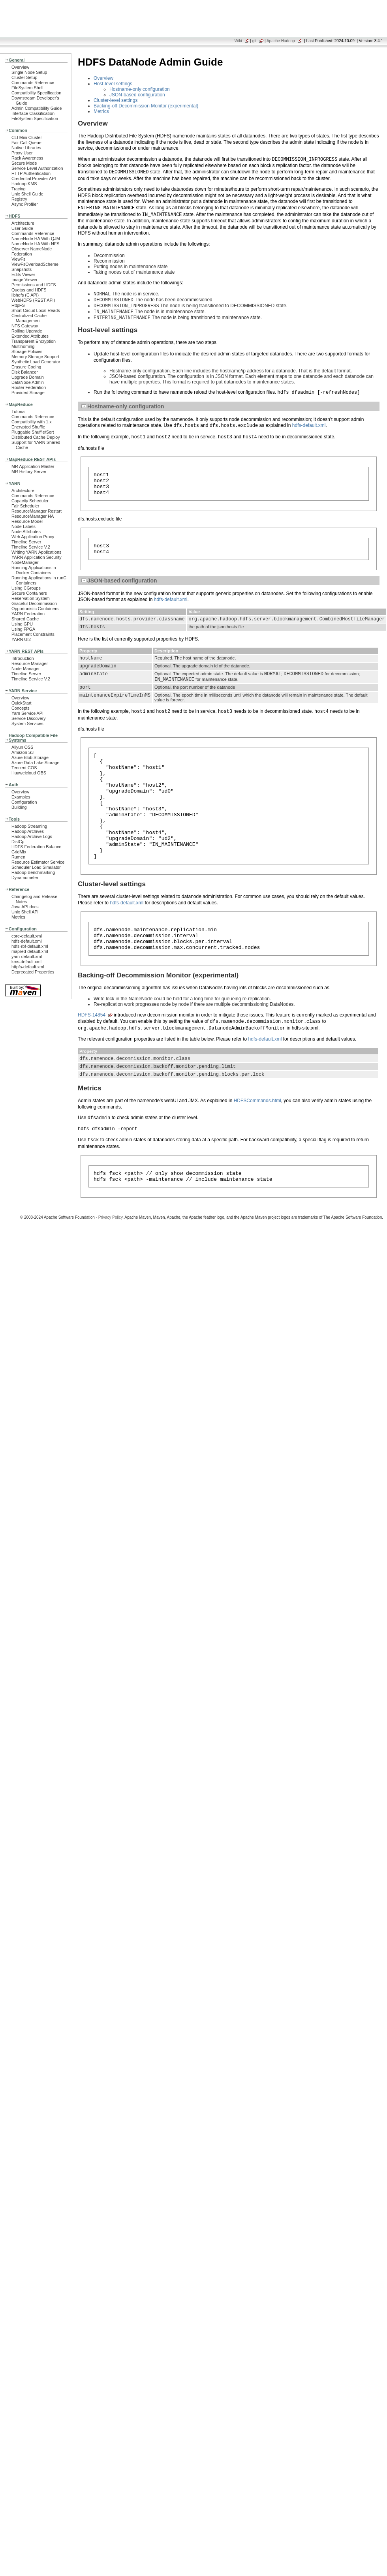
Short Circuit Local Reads (35, 310)
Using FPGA (23, 629)
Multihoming (22, 346)
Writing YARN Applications (36, 552)
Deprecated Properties (32, 972)
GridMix (18, 851)
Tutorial (18, 411)
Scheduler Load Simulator (36, 867)
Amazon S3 (22, 752)
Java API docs (25, 906)
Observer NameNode (31, 248)
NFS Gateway (24, 325)
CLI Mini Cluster (26, 137)
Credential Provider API (33, 178)
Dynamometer (24, 877)
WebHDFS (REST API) (33, 300)
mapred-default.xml (29, 951)
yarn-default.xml (26, 956)
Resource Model (27, 521)
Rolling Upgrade (26, 331)
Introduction (22, 658)
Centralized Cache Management (29, 318)
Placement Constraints (32, 634)
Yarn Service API (27, 713)
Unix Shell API (25, 911)
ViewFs (18, 259)
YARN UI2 (21, 639)
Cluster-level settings (115, 100)
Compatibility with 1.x (31, 421)
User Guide (22, 228)
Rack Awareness (27, 158)
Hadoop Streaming (29, 826)
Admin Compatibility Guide (36, 108)
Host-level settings (113, 83)
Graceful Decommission (34, 603)
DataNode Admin (27, 382)
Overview (20, 67)
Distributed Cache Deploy (35, 437)
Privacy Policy (110, 1268)
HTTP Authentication (31, 173)
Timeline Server (26, 541)
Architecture (22, 223)
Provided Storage (28, 392)
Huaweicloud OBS (28, 772)
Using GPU (22, 624)
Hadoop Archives (27, 831)
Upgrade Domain (27, 377)
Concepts (20, 708)
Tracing (18, 188)
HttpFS (18, 305)
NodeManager (25, 562)
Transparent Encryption (33, 341)
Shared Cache (25, 618)
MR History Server (28, 471)
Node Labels (23, 526)
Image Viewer (24, 279)
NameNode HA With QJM (35, 238)
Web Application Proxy (32, 536)
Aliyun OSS (22, 747)
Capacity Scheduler (30, 500)
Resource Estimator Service (37, 862)
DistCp (17, 841)
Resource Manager (29, 663)
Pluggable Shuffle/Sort (32, 432)
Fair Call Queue (26, 142)
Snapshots (21, 269)
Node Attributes (26, 531)
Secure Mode (24, 163)
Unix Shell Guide (27, 194)
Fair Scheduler (25, 506)
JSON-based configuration (137, 95)
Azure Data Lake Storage (35, 762)
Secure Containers (29, 593)
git (254, 41)
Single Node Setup (29, 72)
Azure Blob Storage (30, 757)
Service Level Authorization (37, 168)
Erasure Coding (26, 367)
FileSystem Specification (34, 118)
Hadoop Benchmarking (33, 872)
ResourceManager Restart (36, 511)
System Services (27, 723)
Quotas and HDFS (28, 289)
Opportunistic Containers (34, 608)
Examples (20, 797)
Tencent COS (24, 767)
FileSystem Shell (27, 87)
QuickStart (21, 703)
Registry (19, 199)
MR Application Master (32, 466)
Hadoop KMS (24, 183)
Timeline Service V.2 (30, 547)
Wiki (238, 41)
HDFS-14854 (91, 1060)
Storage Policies (26, 351)
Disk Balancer (24, 372)
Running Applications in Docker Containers (33, 570)
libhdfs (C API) (25, 295)
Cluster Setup (24, 77)
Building (19, 807)
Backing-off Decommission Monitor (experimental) (146, 106)
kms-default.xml (26, 961)
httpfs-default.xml (27, 966)
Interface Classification (32, 113)
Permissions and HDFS (33, 284)
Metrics (18, 917)
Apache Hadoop (281, 41)
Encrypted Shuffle (28, 427)
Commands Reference (32, 82)
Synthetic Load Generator (35, 361)
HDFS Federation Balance (36, 846)
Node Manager (25, 668)
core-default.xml (26, 936)
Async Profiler (24, 204)
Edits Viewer (23, 274)
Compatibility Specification (36, 92)
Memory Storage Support (35, 356)
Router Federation (28, 387)
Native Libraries (26, 147)
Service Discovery (28, 718)
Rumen (18, 857)
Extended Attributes (30, 336)
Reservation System (30, 598)
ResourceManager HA (32, 516)
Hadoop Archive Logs (31, 836)
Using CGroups (26, 588)
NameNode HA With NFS (35, 243)
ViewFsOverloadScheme (34, 264)
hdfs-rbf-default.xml (29, 946)
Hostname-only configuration (139, 89)
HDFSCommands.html (257, 1149)
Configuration (24, 802)
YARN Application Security (36, 557)
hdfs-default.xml (26, 941)
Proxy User (22, 152)
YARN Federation (28, 613)
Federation (21, 254)
